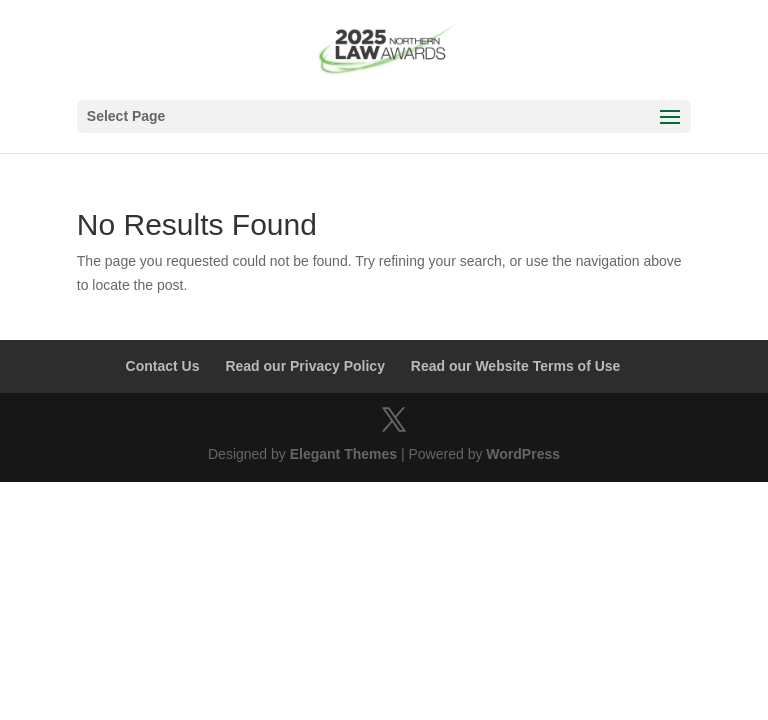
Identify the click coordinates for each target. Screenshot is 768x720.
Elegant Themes (343, 454)
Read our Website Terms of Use (516, 366)
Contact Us (163, 366)
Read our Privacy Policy (305, 366)
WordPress (523, 454)
